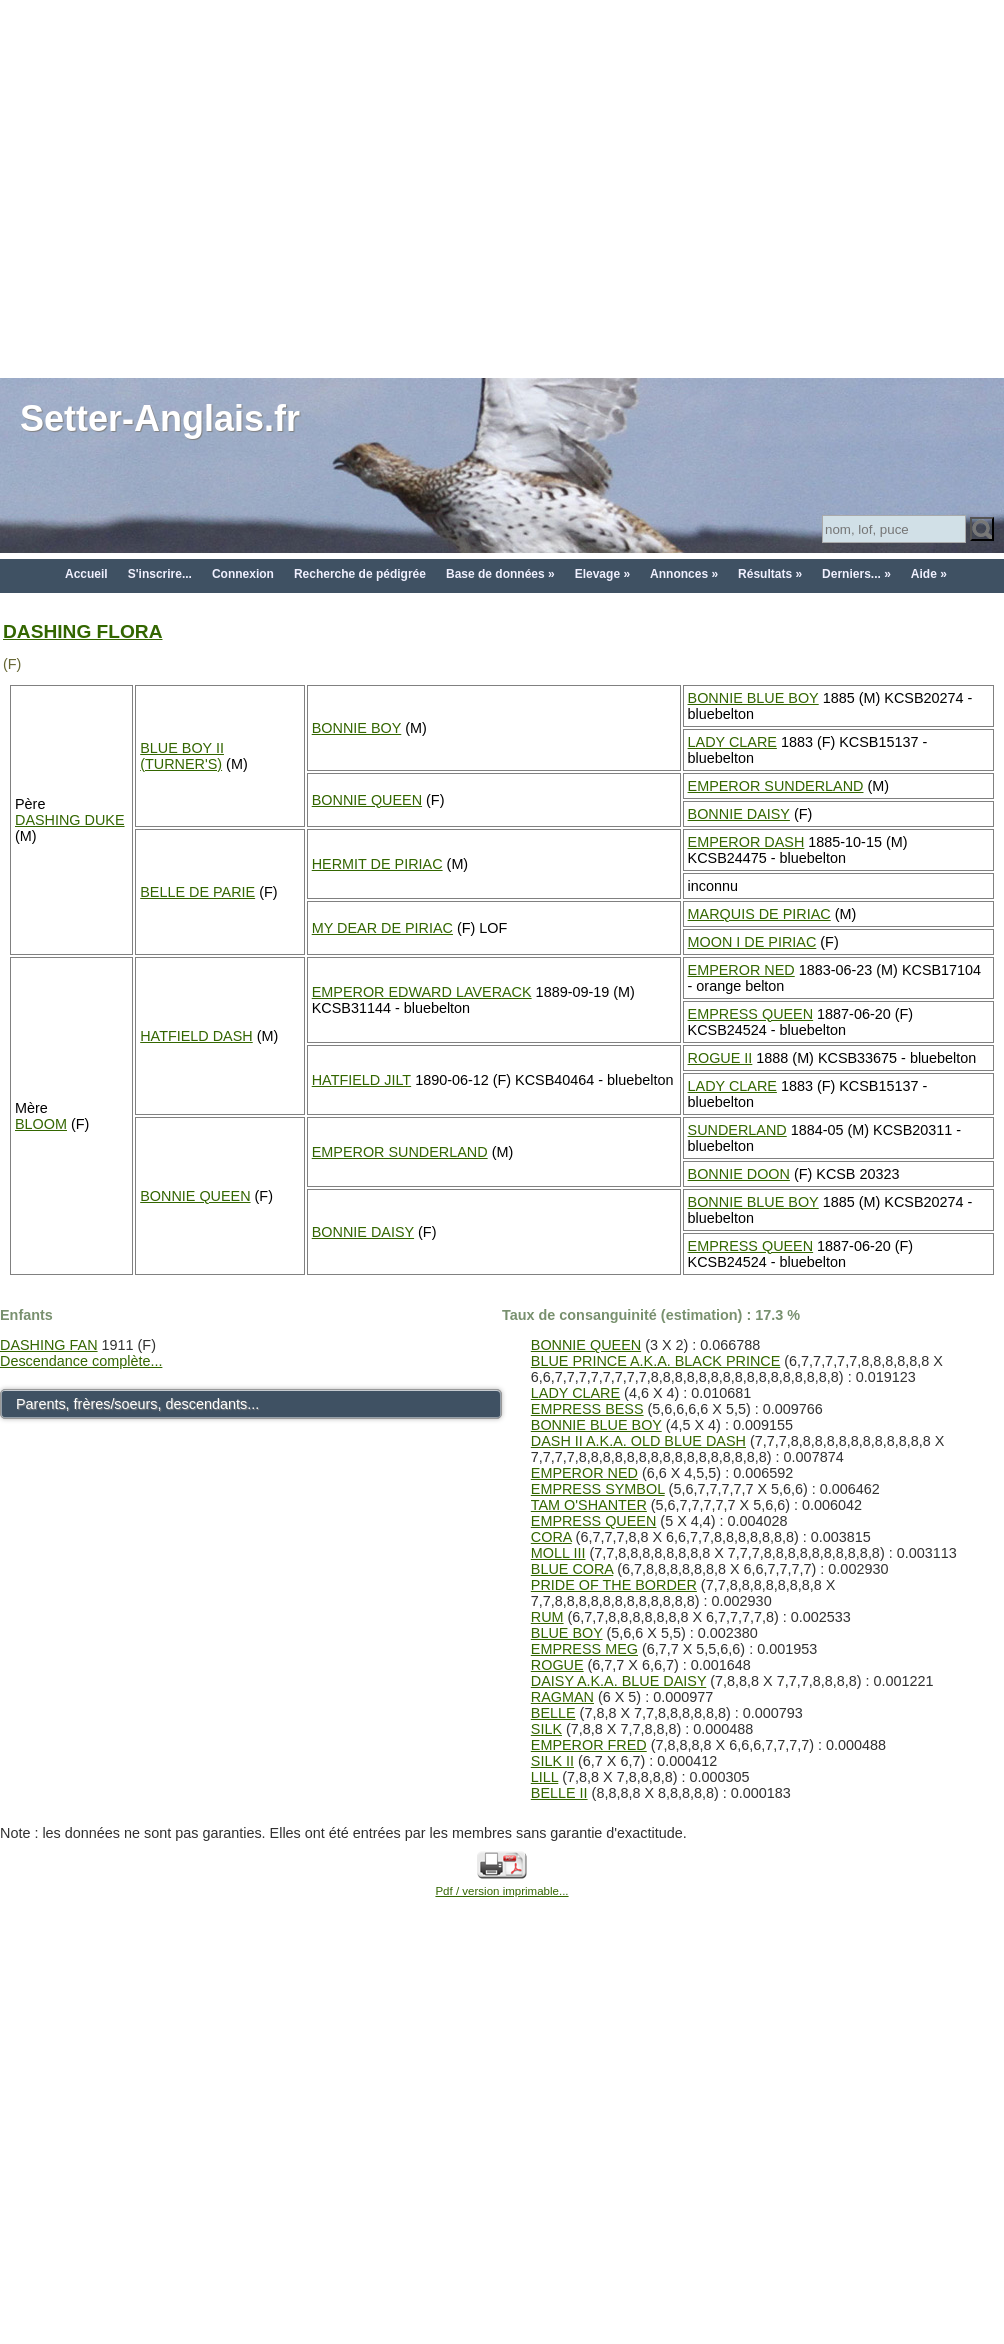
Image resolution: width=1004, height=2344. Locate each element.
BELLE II (559, 1793)
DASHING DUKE (70, 820)
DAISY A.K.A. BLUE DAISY (618, 1681)
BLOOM (41, 1124)
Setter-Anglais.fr (160, 418)
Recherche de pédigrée (360, 574)
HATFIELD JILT (361, 1080)
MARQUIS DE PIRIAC (759, 914)
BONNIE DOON (739, 1174)
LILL (544, 1777)
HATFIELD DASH (196, 1036)
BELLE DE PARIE (197, 892)
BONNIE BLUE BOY (753, 698)
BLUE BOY (567, 1633)
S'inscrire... (160, 574)
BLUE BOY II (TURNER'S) (182, 756)
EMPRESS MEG (584, 1649)
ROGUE (557, 1665)
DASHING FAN (49, 1345)
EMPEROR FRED (589, 1745)
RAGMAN (562, 1697)
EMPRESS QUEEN (751, 1014)
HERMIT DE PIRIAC (377, 864)
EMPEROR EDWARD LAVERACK (422, 992)
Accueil (86, 574)
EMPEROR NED (741, 970)
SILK (546, 1729)
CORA (551, 1537)
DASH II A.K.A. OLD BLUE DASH (638, 1441)
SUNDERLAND (737, 1130)
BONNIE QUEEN (367, 800)
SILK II (552, 1761)
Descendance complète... (81, 1361)
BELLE (553, 1713)
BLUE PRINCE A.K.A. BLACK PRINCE (656, 1361)
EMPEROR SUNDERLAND (776, 786)
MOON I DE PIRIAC (752, 942)
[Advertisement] (187, 187)
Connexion (243, 574)
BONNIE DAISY (739, 814)
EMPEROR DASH (746, 842)
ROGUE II (720, 1058)
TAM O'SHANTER (589, 1505)
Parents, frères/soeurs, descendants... (137, 1404)
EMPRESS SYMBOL (598, 1489)
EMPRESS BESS (587, 1409)
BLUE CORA (572, 1569)
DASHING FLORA (83, 631)
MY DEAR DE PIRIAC (382, 928)
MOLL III (558, 1553)
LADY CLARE (732, 742)
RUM (547, 1617)
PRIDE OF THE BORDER (614, 1585)
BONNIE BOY (357, 728)
